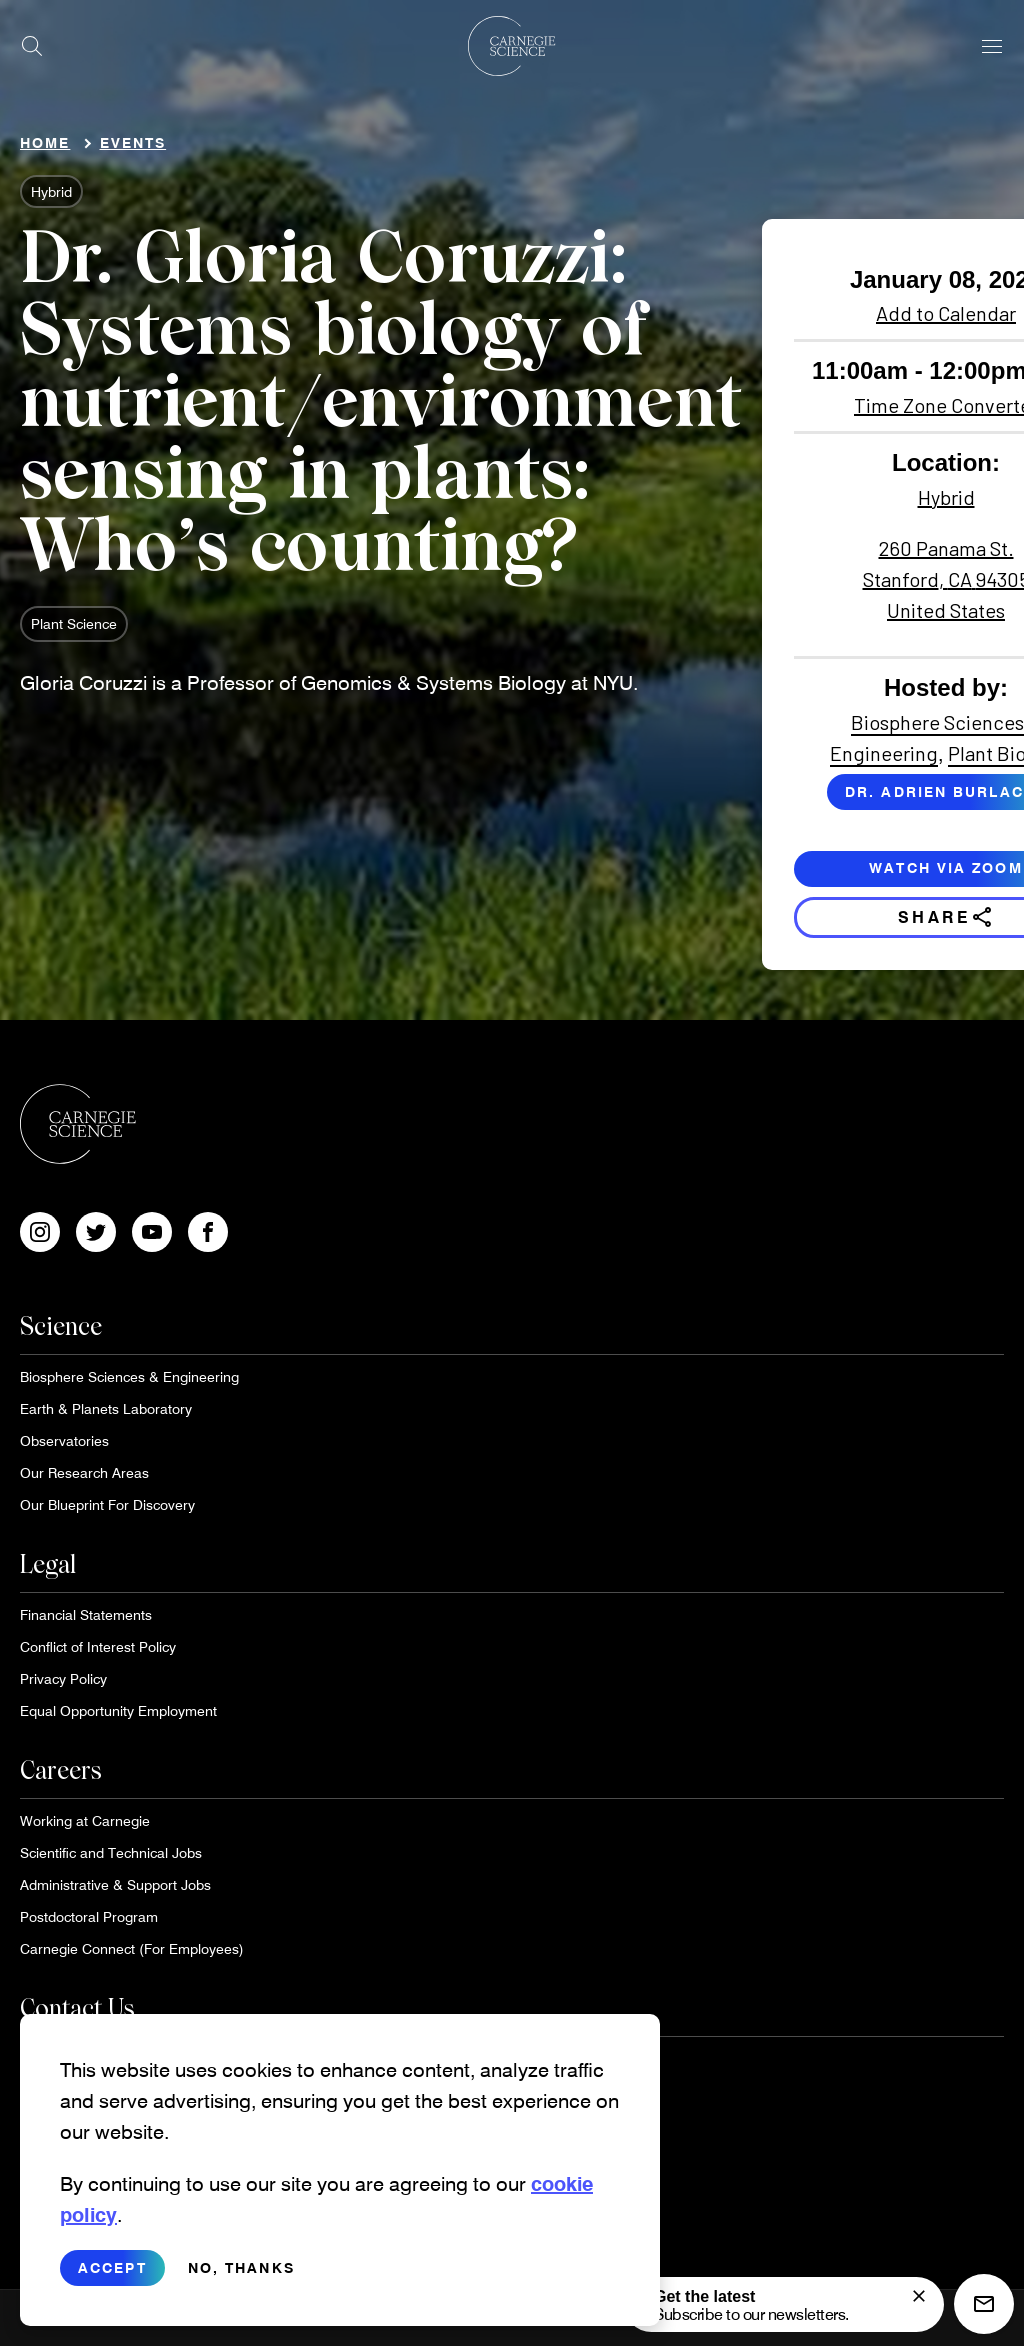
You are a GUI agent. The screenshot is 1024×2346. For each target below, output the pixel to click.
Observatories (64, 1440)
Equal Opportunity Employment (118, 1710)
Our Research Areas (84, 1472)
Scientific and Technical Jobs (111, 1852)
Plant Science (74, 623)
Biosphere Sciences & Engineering (129, 1376)
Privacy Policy (63, 1678)
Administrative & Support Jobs (115, 1884)
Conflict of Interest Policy (98, 1646)
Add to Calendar (946, 313)
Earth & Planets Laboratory (106, 1408)
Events (133, 142)
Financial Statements (86, 1614)
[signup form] (919, 2296)
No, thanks (241, 2282)
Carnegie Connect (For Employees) (132, 1948)
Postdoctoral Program (89, 1916)
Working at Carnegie (85, 1820)
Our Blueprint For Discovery (107, 1504)
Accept (112, 2282)
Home (45, 142)
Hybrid (51, 191)
